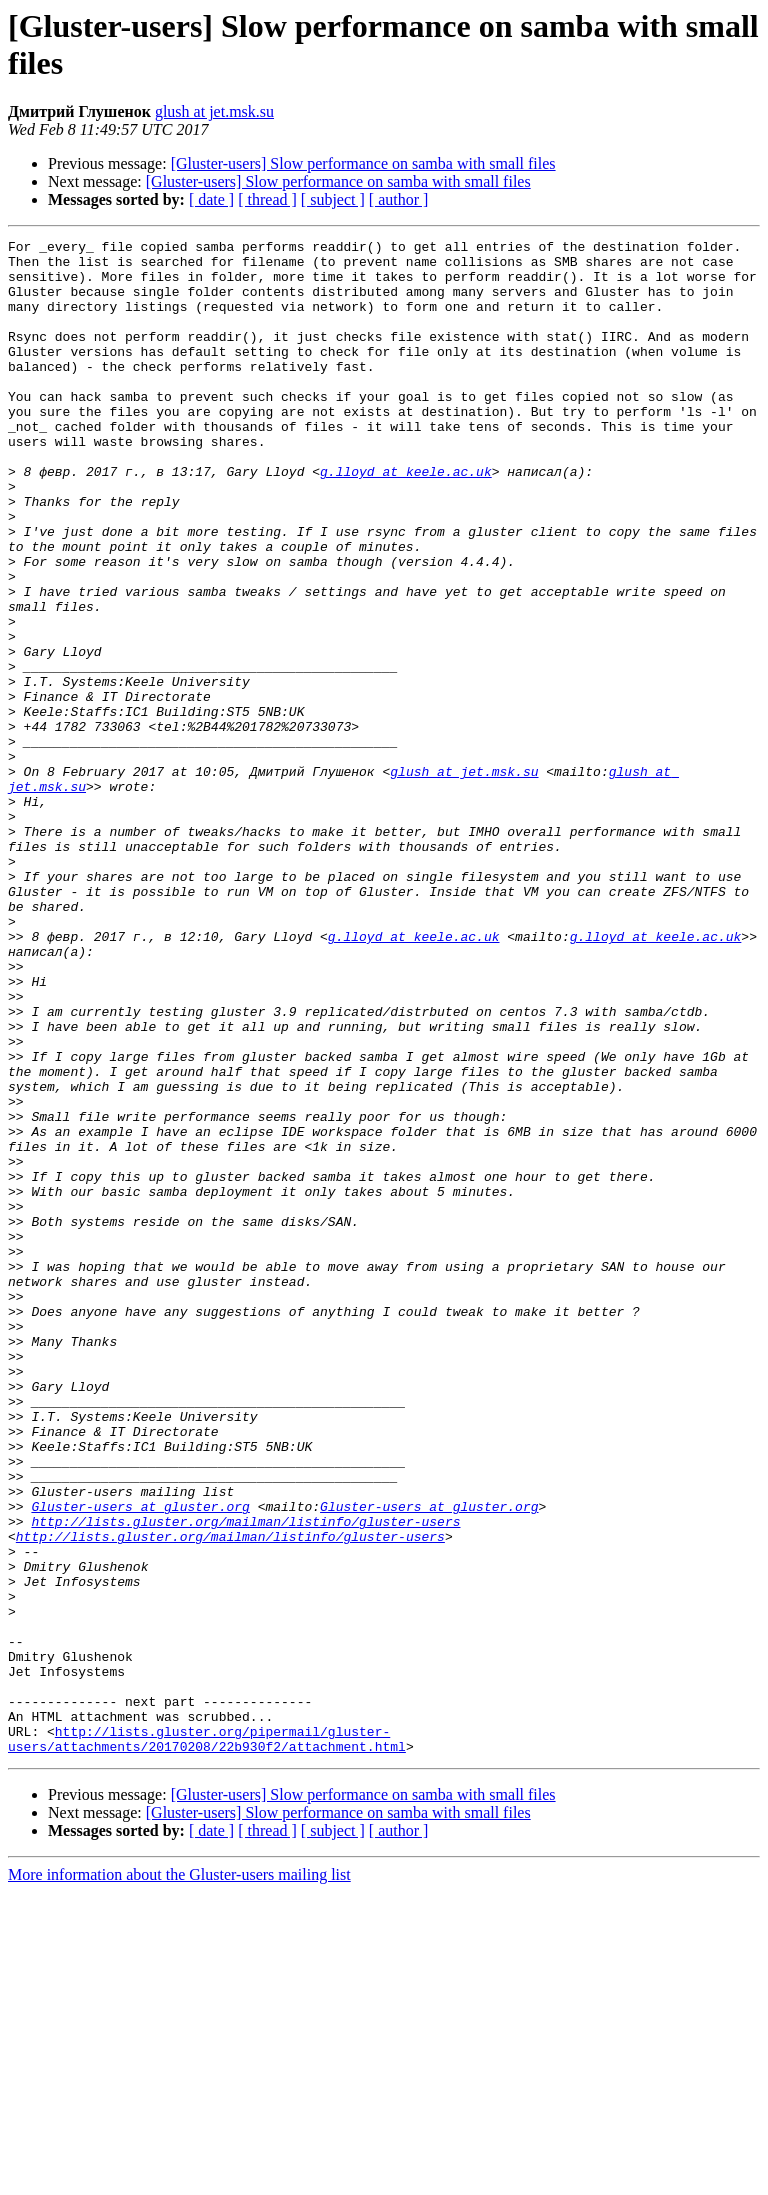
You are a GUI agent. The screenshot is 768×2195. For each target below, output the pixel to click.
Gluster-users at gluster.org (140, 1761)
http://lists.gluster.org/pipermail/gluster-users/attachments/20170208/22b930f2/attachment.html (207, 2040)
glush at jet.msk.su (214, 111)
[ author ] (399, 199)
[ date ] (211, 199)
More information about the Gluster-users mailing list (179, 2177)
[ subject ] (333, 199)
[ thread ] (267, 199)
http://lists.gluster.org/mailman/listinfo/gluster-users (245, 1779)
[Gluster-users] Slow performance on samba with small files (363, 163)
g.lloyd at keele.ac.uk (406, 519)
